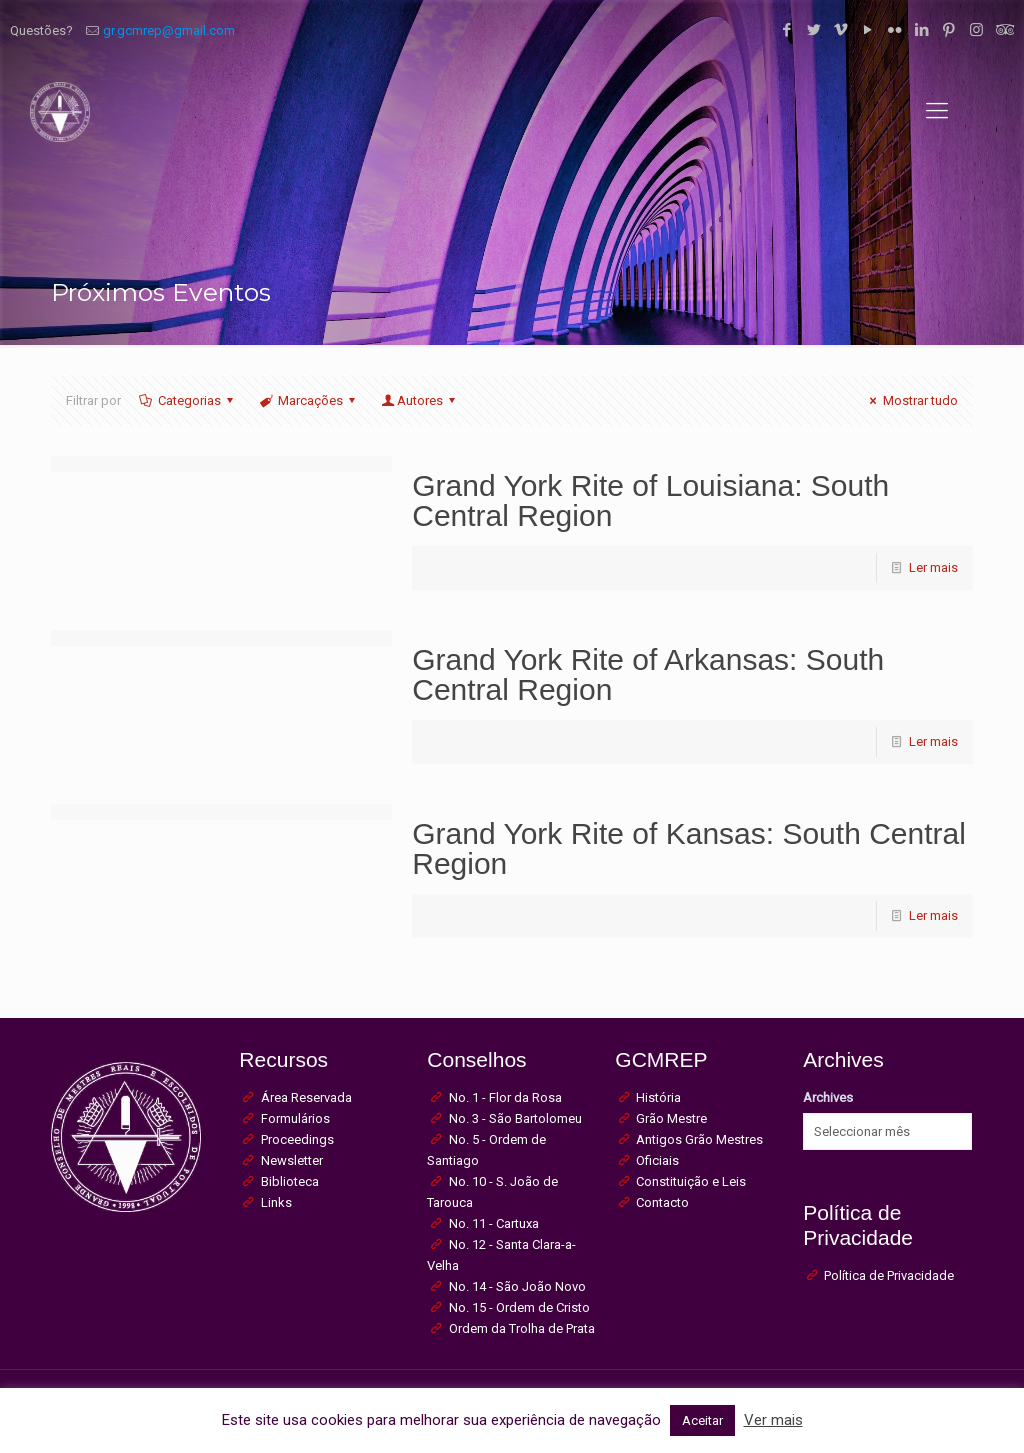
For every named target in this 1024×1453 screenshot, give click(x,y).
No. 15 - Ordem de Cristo (519, 1307)
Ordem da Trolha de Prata (522, 1328)
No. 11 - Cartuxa (494, 1223)
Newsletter (292, 1160)
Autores (420, 400)
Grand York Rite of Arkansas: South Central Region (648, 674)
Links (276, 1202)
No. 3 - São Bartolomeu (515, 1118)
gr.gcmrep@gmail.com (169, 30)
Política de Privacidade (889, 1275)
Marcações (309, 400)
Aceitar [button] (702, 1420)
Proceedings (297, 1139)
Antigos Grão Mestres (699, 1139)
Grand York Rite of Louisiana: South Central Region (650, 500)
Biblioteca (290, 1181)
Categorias (187, 400)
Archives (828, 1097)
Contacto (662, 1202)
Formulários (295, 1118)
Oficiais (657, 1160)
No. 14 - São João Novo (517, 1286)
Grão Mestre (671, 1118)
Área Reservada (306, 1097)
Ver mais (773, 1420)
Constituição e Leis (691, 1181)
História (658, 1097)
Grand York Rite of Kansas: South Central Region (689, 848)
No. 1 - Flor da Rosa (505, 1097)
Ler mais (933, 567)
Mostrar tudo (910, 400)
